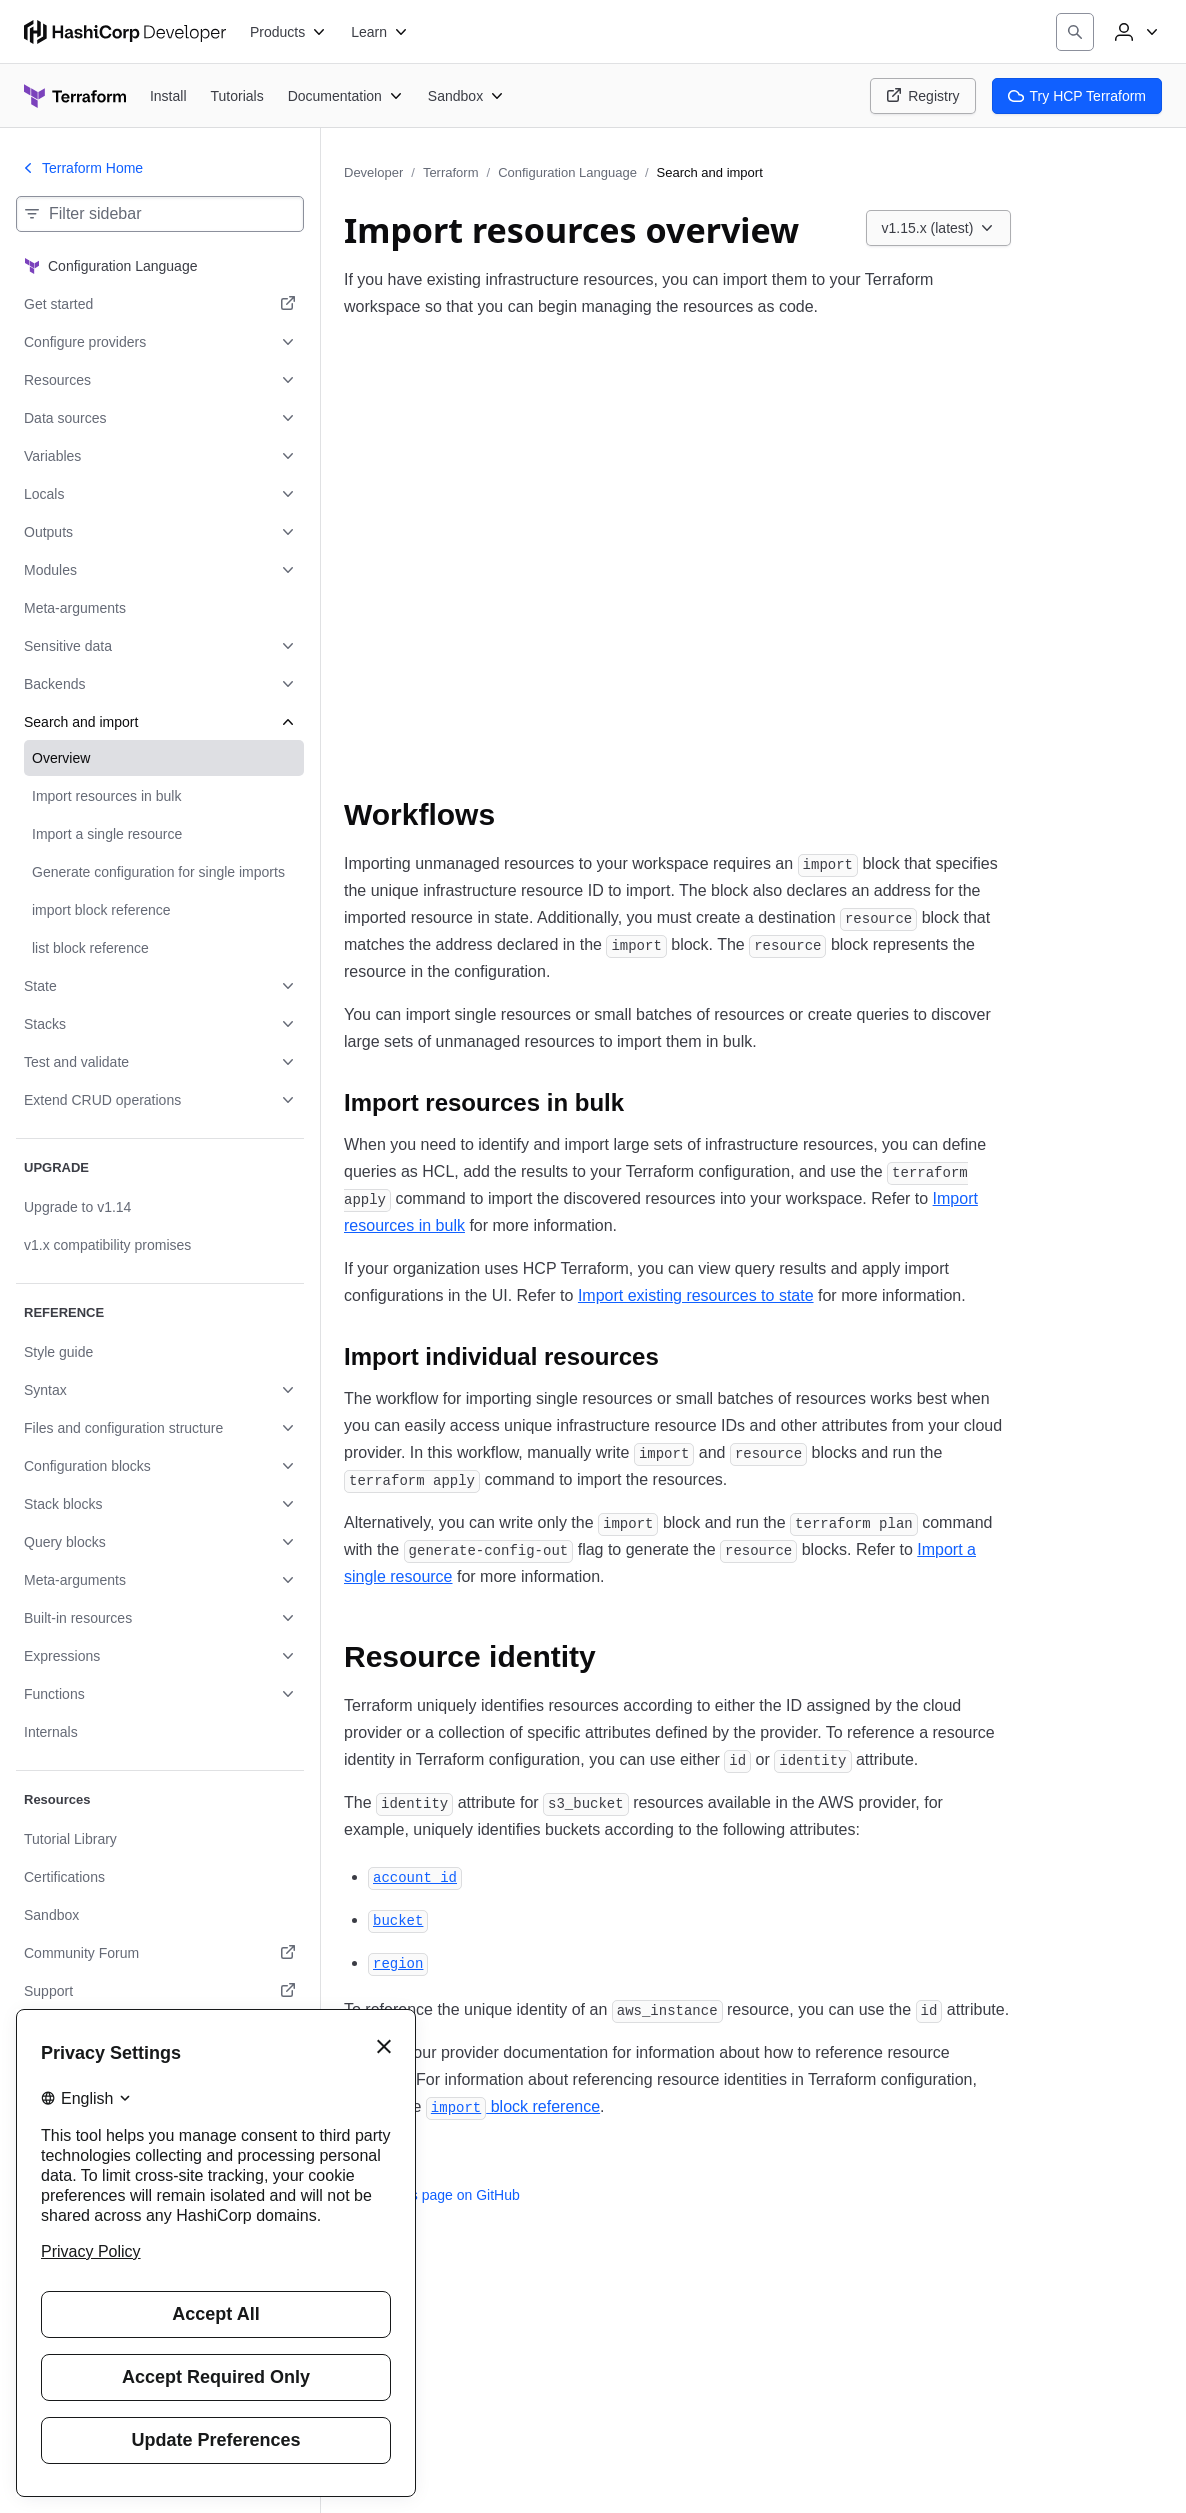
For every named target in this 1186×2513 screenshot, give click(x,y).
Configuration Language (567, 172)
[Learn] (380, 32)
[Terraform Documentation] (346, 96)
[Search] (1075, 32)
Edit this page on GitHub (432, 2195)
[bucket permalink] (398, 1919)
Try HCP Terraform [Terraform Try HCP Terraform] (1077, 96)
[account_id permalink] (415, 1876)
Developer (373, 172)
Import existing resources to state (696, 1295)
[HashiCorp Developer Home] (125, 32)
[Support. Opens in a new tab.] (160, 1991)
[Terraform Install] (168, 95)
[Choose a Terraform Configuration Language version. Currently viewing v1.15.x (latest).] (939, 228)
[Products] (288, 32)
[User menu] (1134, 32)
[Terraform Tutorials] (237, 95)
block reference (513, 2106)
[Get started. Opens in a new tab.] (160, 304)
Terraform (451, 172)
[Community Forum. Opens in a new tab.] (160, 1953)
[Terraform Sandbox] (466, 96)
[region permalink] (398, 1962)
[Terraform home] (75, 96)
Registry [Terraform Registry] (922, 96)
